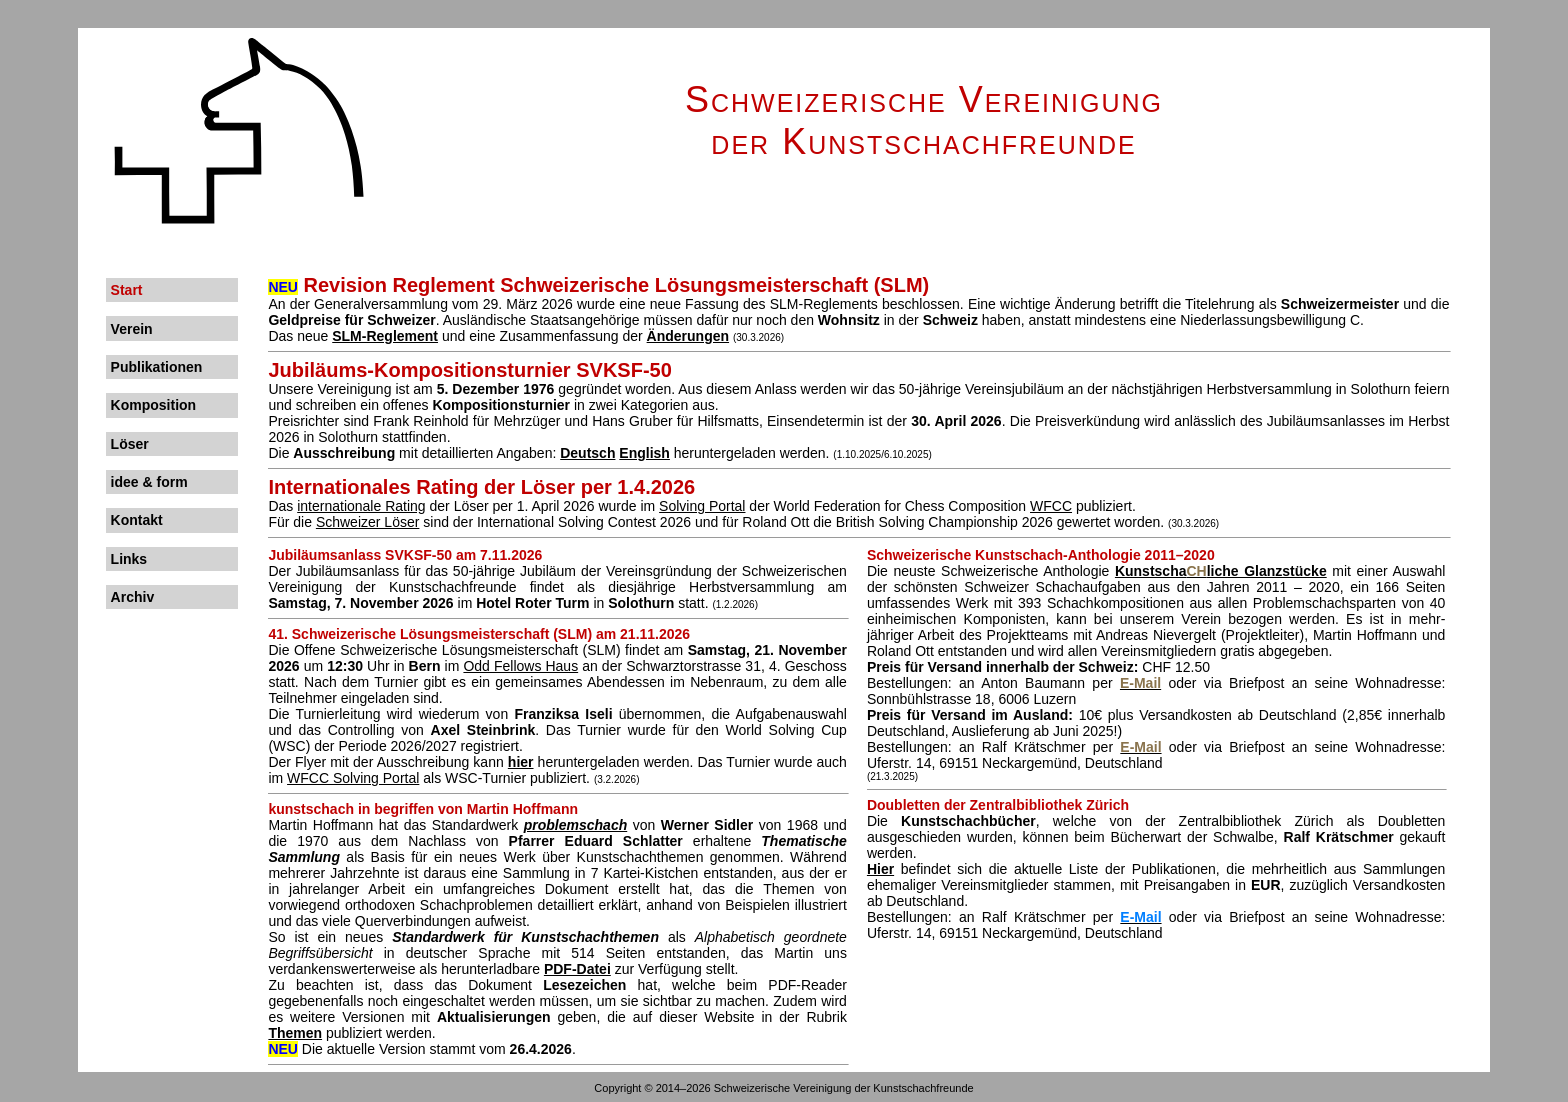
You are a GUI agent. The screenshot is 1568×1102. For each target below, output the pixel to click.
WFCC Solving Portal (353, 778)
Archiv (133, 597)
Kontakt (137, 520)
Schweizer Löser (368, 522)
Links (129, 559)
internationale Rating (361, 506)
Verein (132, 329)
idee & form (149, 482)
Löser (130, 444)
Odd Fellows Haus (520, 666)
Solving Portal (702, 506)
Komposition (154, 405)
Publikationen (157, 367)
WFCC (1051, 506)
